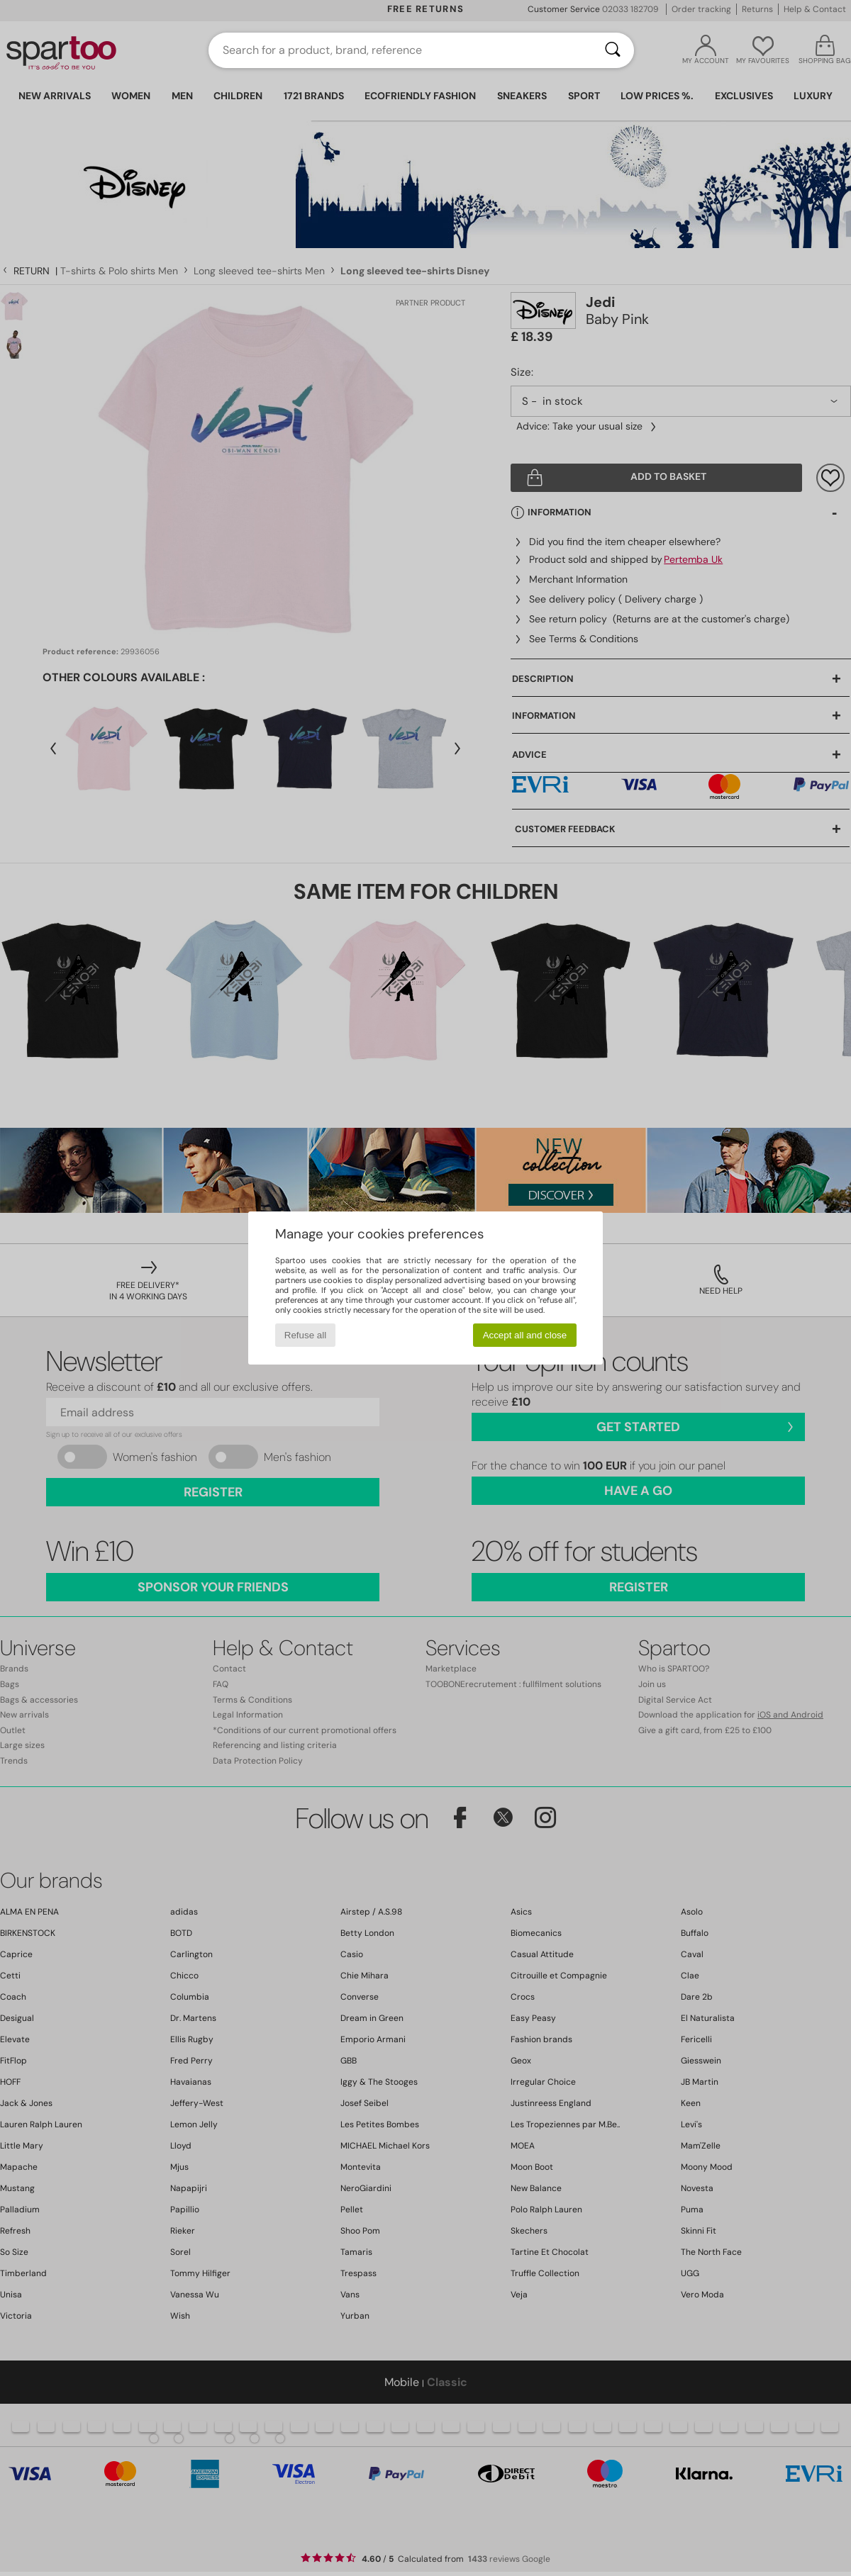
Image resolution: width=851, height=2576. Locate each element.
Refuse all (305, 1335)
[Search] (613, 50)
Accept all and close (525, 1335)
